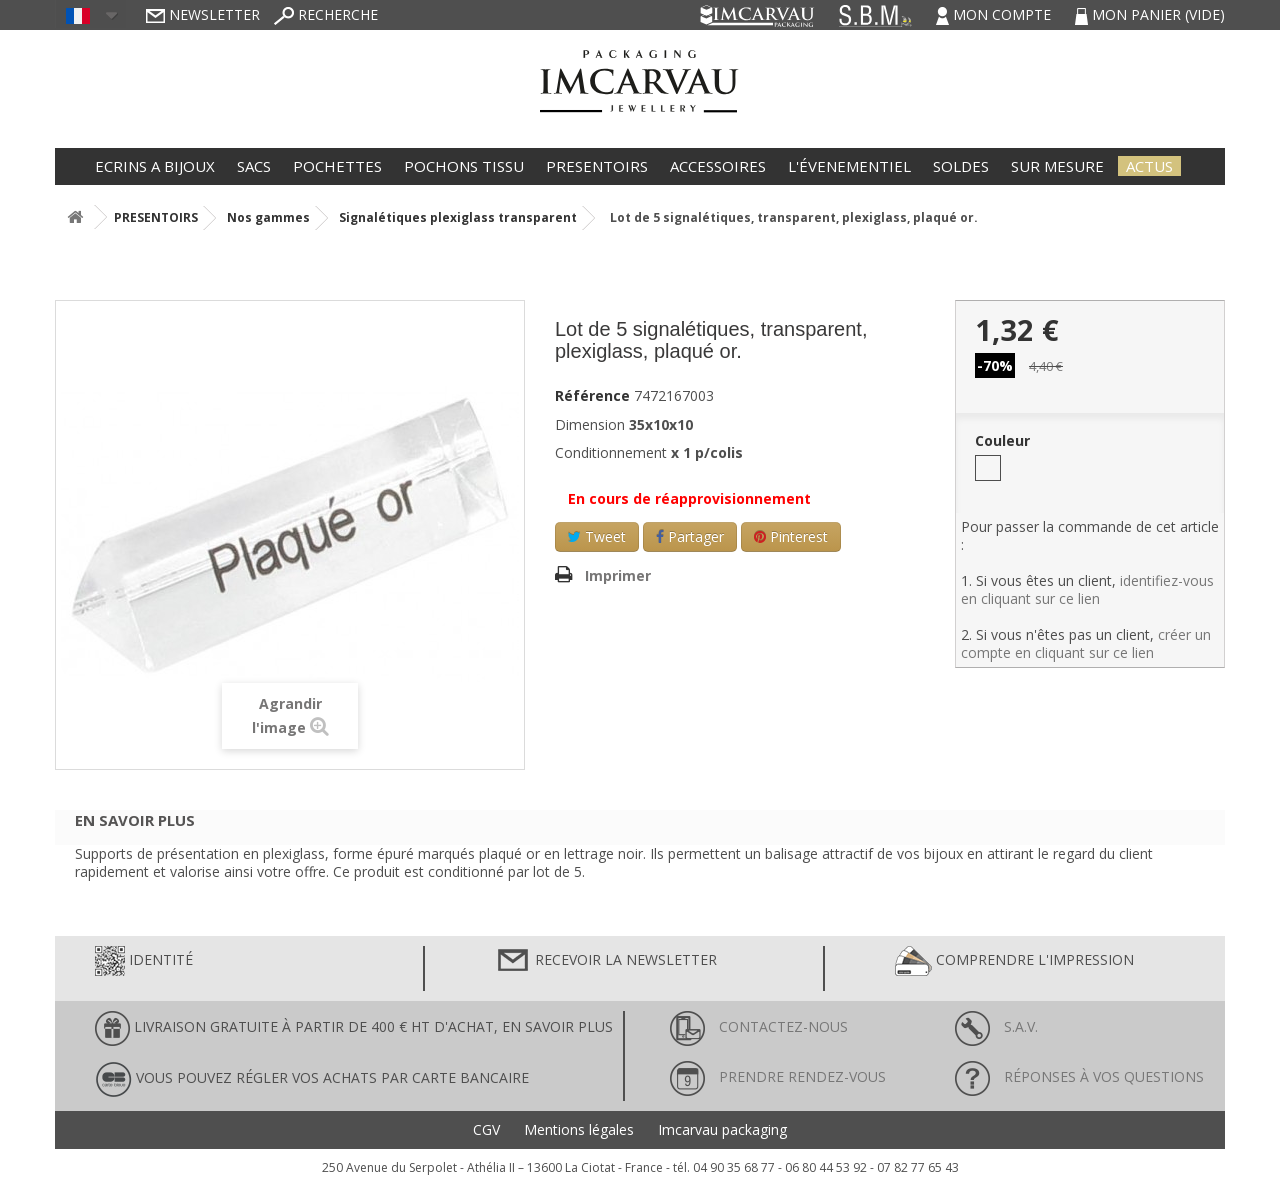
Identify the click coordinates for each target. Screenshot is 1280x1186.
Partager (690, 536)
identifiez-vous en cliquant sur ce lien (1087, 589)
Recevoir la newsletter (606, 961)
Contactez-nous (759, 1026)
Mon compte (995, 14)
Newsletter (203, 14)
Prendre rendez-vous (778, 1076)
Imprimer (618, 575)
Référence (592, 396)
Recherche (326, 14)
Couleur (1004, 441)
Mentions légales (579, 1130)
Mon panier (1150, 14)
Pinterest (791, 536)
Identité (144, 961)
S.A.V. (996, 1026)
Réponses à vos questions (1079, 1076)
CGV (486, 1130)
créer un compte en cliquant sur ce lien (1086, 643)
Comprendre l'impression (1014, 961)
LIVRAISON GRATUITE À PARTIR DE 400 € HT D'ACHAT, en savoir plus (354, 1028)
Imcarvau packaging (722, 1130)
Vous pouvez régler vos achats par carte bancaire (312, 1079)
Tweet (597, 536)
